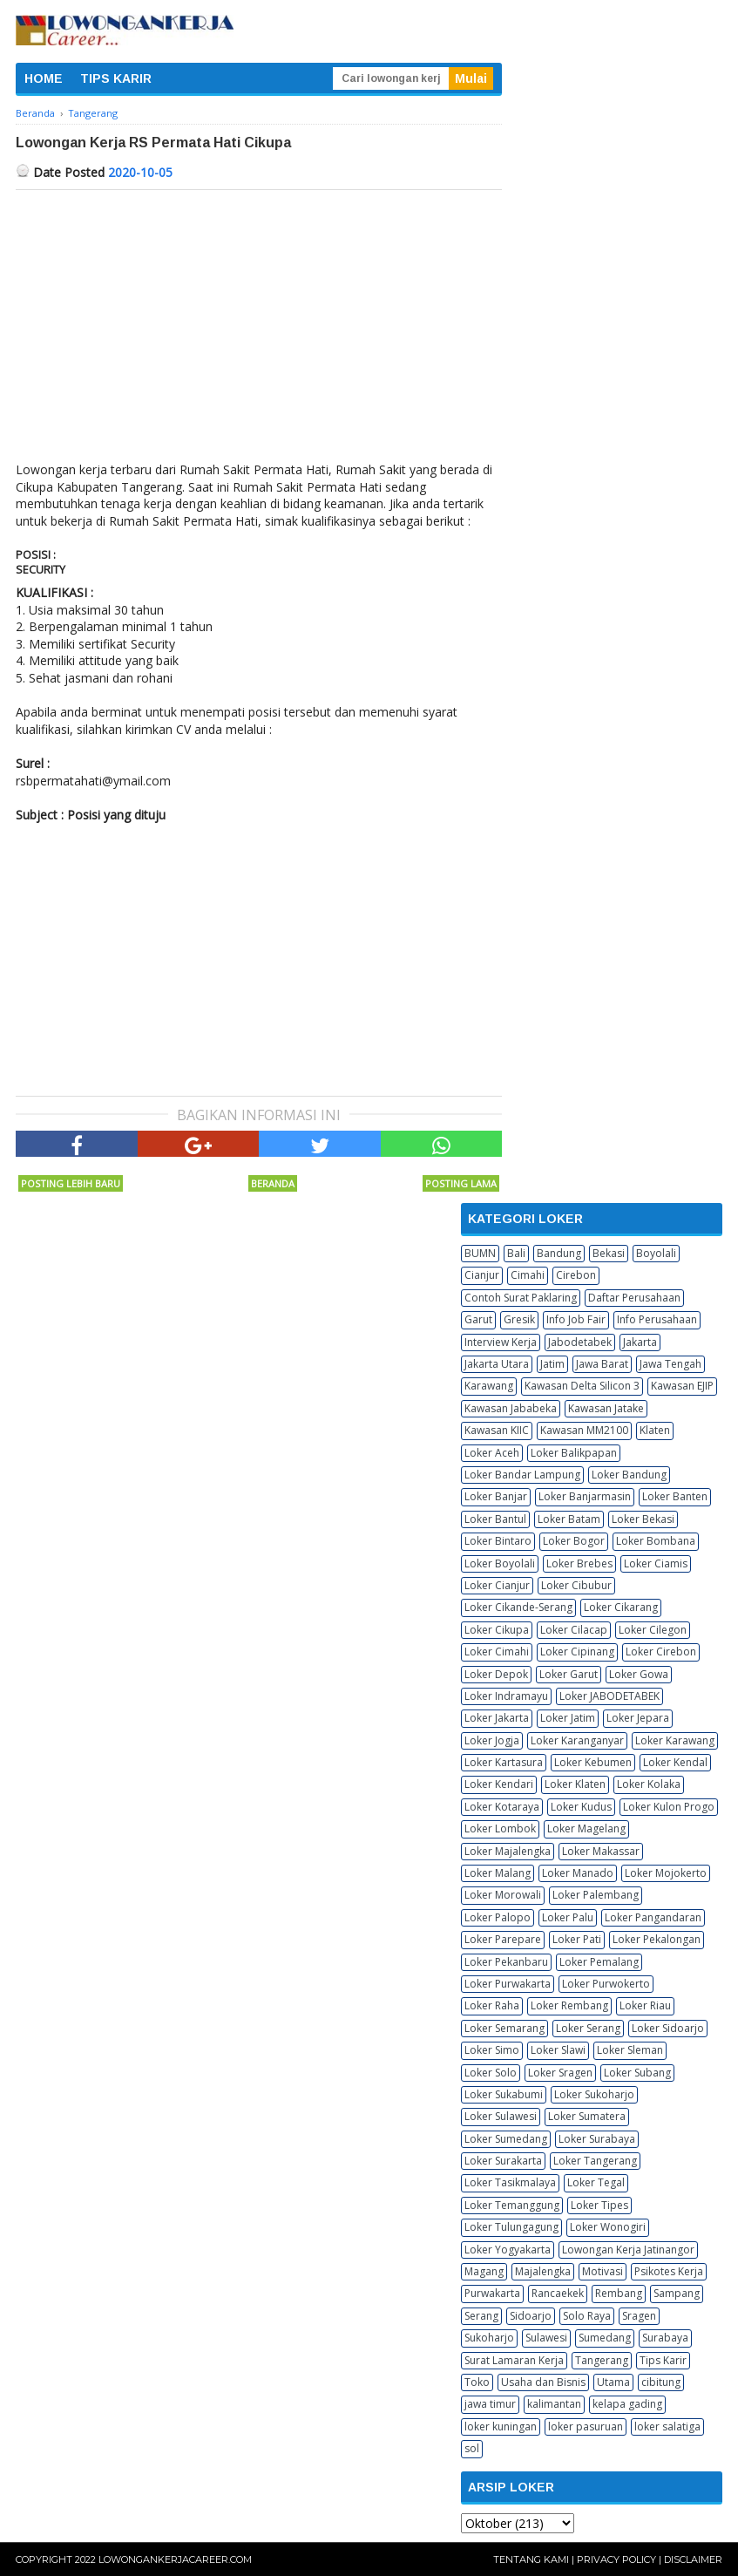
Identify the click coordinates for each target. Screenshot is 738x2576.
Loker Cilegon (653, 1629)
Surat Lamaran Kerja (514, 2360)
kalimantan (554, 2403)
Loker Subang (637, 2072)
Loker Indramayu (506, 1696)
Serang (481, 2315)
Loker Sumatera (587, 2116)
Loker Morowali (502, 1894)
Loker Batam (569, 1519)
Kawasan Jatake (606, 1408)
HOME (43, 78)
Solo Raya (587, 2315)
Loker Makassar (601, 1851)
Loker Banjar (495, 1496)
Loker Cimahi (496, 1651)
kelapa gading (627, 2403)
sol (471, 2448)
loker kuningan (500, 2426)
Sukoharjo (489, 2337)
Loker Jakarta (496, 1717)
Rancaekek (557, 2293)
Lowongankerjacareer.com (175, 2559)
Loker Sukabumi (503, 2094)
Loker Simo (491, 2049)
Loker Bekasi (643, 1519)
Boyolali (656, 1253)
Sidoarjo (531, 2315)
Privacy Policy (616, 2559)
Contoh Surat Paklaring (520, 1297)
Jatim (552, 1363)
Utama (613, 2382)
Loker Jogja (491, 1740)
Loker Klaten (575, 1784)
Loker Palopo (497, 1917)
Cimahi (528, 1275)
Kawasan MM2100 (584, 1430)
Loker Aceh (491, 1452)
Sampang (676, 2293)
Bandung (559, 1253)
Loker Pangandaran (653, 1917)
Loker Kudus (581, 1806)
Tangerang (601, 2360)
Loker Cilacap (573, 1629)
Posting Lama (461, 1183)
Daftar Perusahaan (634, 1297)
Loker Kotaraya (501, 1806)
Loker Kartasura (503, 1762)
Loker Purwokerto (606, 1983)
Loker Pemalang (599, 1961)
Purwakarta (492, 2293)
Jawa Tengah (670, 1363)
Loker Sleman (630, 2049)
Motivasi (602, 2271)
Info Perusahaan (657, 1319)
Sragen (639, 2315)
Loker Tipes (599, 2205)
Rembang (618, 2293)
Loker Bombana (655, 1540)
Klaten (655, 1430)
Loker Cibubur (576, 1585)
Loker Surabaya (597, 2138)
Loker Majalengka (507, 1851)
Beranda (273, 1183)
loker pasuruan (585, 2426)
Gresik (519, 1319)
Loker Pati (576, 1939)
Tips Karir (663, 2360)
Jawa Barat (602, 1363)
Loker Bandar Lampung (522, 1474)
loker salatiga (667, 2426)
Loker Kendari (498, 1784)
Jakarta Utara (496, 1363)
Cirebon (576, 1275)
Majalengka (543, 2271)
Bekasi (608, 1253)
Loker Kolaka (648, 1784)
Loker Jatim (567, 1717)
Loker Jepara (637, 1717)
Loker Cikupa (496, 1629)
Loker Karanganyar (577, 1740)
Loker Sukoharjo (594, 2094)
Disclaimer (693, 2559)
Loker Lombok (500, 1828)
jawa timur (490, 2403)
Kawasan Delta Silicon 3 (582, 1385)
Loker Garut (568, 1674)
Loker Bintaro (497, 1540)
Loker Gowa (638, 1674)
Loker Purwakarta (507, 1983)
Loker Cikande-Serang (518, 1607)
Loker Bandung (629, 1474)
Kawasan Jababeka (510, 1408)
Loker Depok (496, 1674)
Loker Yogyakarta (507, 2249)
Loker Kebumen (593, 1762)
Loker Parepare (502, 1939)
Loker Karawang (674, 1740)
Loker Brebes (579, 1563)
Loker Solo (490, 2072)
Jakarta (640, 1342)
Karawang (488, 1385)
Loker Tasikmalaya (510, 2182)
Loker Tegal (596, 2182)
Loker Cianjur (497, 1585)
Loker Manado (577, 1873)
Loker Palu (567, 1917)
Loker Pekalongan (657, 1939)
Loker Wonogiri (608, 2226)
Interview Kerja (500, 1342)
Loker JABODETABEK (609, 1696)
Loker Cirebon (661, 1651)
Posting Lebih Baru (70, 1183)
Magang (484, 2271)
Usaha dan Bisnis (543, 2382)
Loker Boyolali (499, 1563)
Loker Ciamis (655, 1563)
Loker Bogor (574, 1540)
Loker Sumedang (505, 2138)
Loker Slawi (558, 2049)
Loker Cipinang (577, 1651)
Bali (516, 1253)
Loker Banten (675, 1496)
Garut (478, 1319)
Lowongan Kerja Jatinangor (628, 2249)
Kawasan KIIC (496, 1430)
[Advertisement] (259, 321)
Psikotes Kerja (668, 2271)
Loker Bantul (495, 1519)
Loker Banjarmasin (584, 1496)
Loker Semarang (504, 2028)
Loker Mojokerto (666, 1873)
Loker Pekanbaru (506, 1961)
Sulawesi (546, 2337)
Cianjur (481, 1275)
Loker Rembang (569, 2005)
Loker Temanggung (511, 2205)
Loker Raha (491, 2005)
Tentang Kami (531, 2559)
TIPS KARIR (116, 78)
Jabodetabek (580, 1342)
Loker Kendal (675, 1762)
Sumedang (605, 2337)
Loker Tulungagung (511, 2226)
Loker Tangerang (595, 2160)
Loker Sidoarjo (668, 2028)
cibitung (660, 2382)
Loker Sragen (560, 2072)
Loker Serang (588, 2028)
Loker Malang (497, 1873)
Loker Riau (645, 2005)
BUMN (480, 1253)
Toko (477, 2382)
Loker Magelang (586, 1828)
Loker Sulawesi (500, 2116)
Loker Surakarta (503, 2160)
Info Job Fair (576, 1319)
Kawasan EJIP (682, 1385)
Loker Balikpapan (574, 1452)
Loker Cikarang (621, 1607)
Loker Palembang (595, 1894)
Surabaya (665, 2337)
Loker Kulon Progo (668, 1806)
